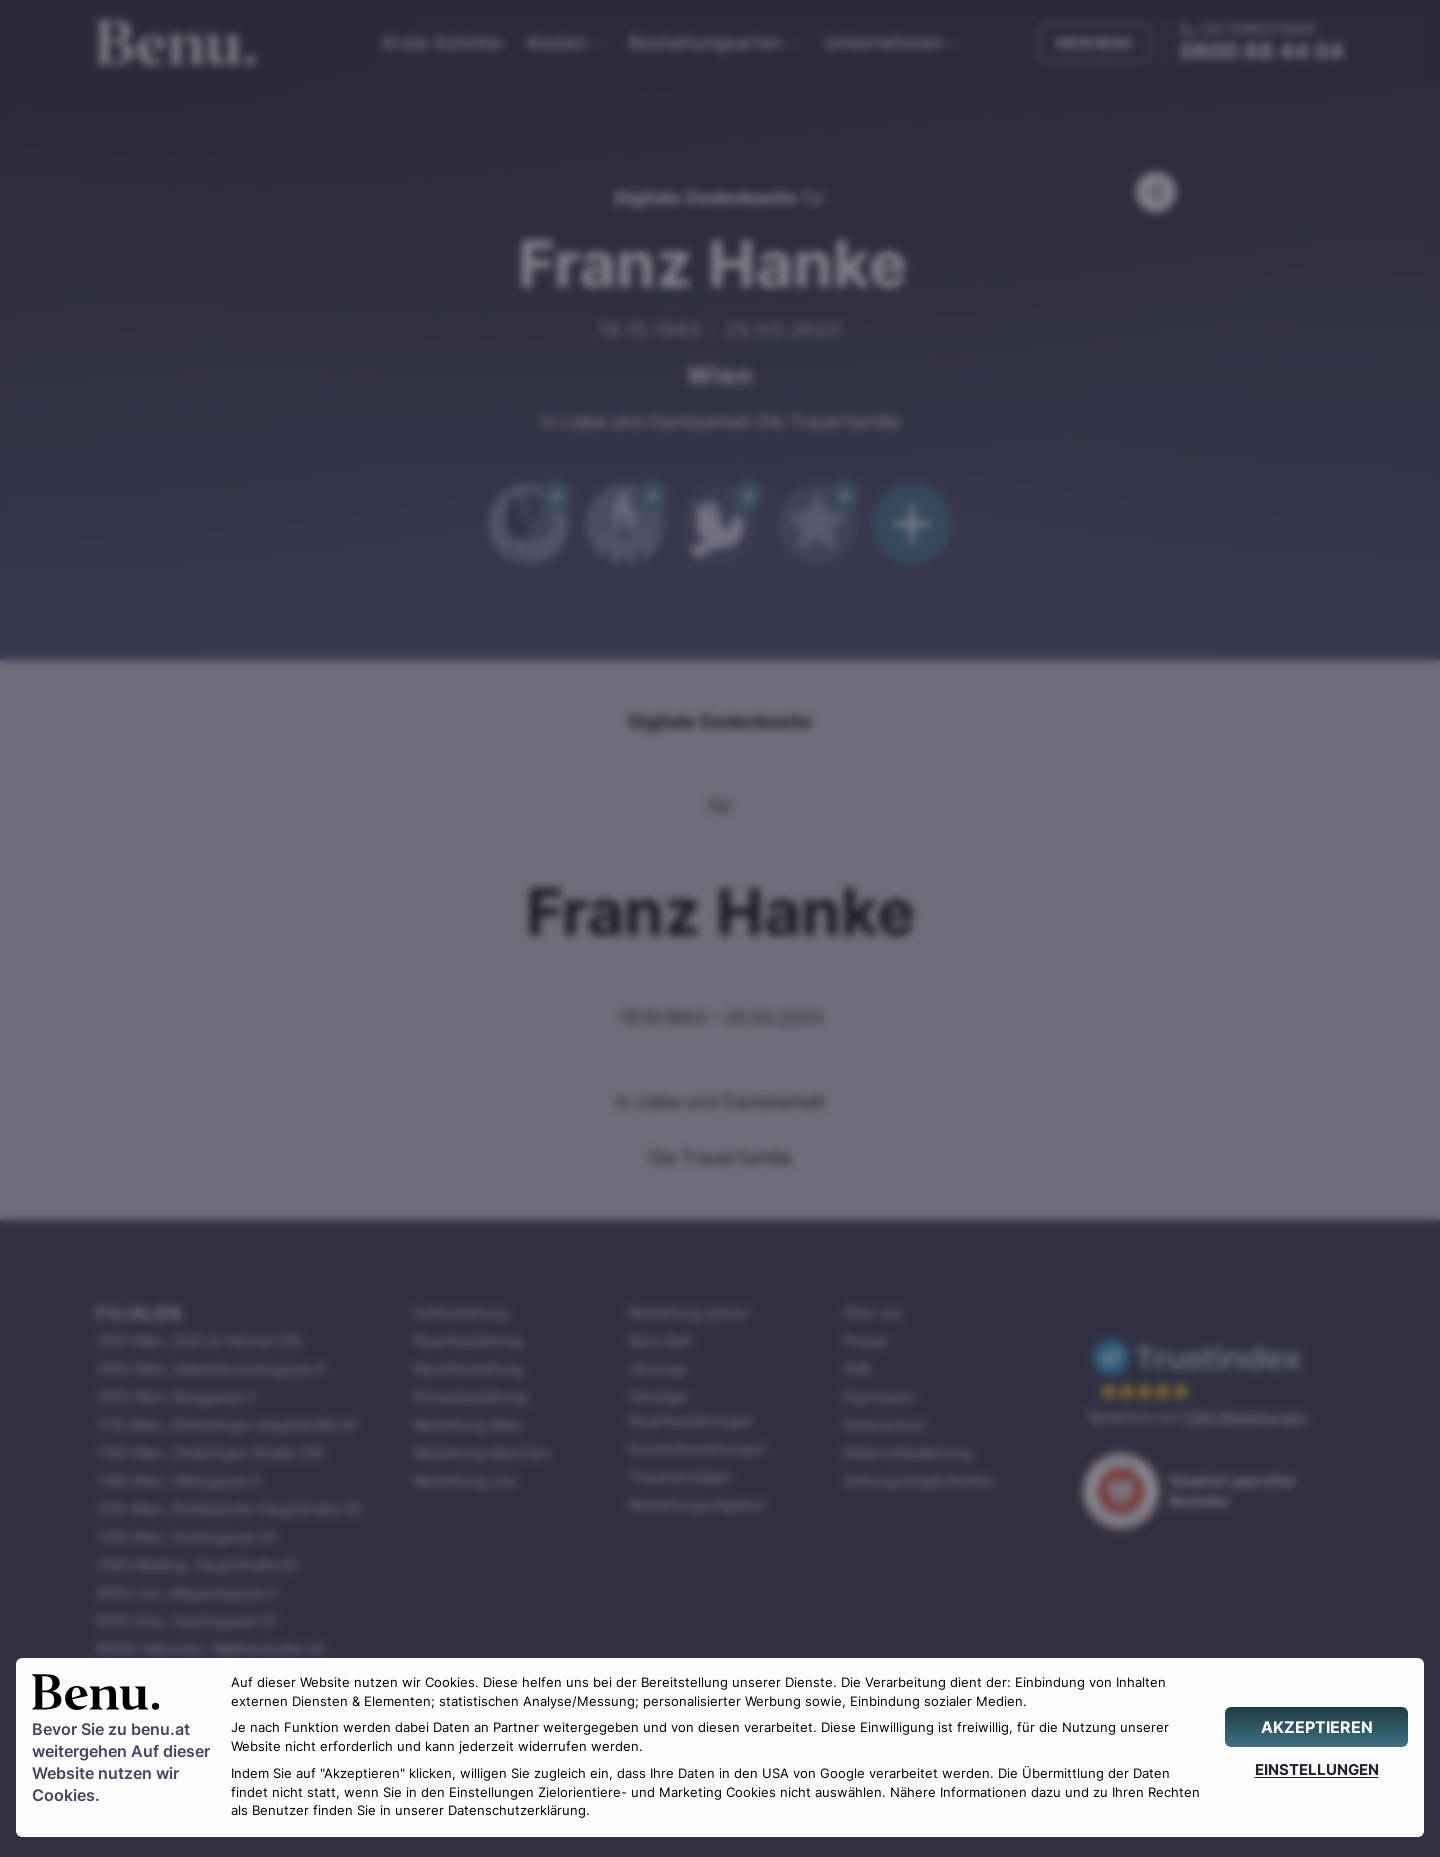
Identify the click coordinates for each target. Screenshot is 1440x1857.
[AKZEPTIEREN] (1316, 1727)
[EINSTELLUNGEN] (1316, 1769)
